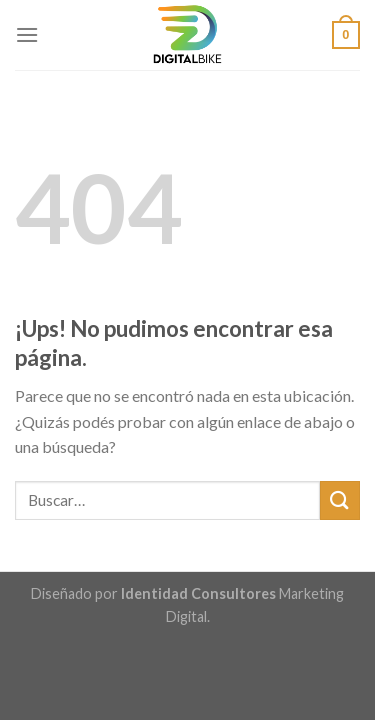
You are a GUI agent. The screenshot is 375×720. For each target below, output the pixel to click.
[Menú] (27, 34)
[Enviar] (340, 500)
